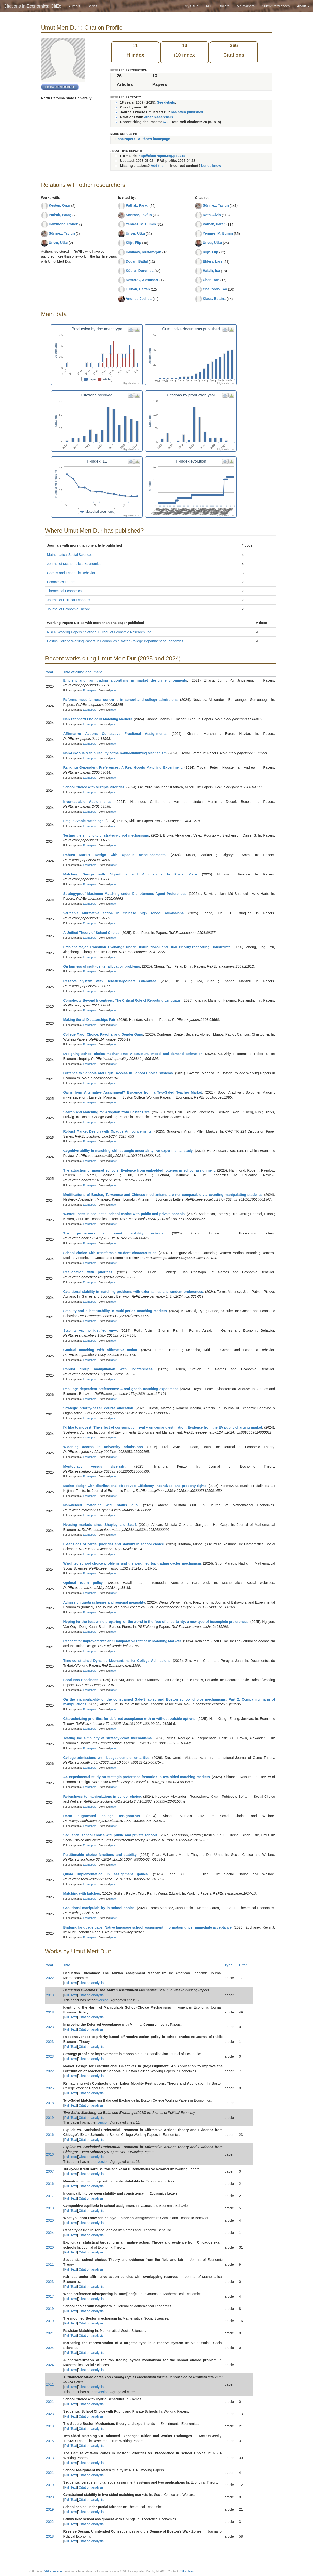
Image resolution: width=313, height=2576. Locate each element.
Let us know (211, 166)
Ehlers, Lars (212, 261)
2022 (50, 1978)
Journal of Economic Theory (68, 609)
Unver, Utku (58, 243)
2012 (50, 2384)
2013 (50, 2458)
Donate (223, 6)
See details (166, 102)
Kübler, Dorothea (139, 271)
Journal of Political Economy (68, 600)
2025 (50, 2088)
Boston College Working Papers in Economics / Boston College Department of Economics (115, 641)
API (208, 6)
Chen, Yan (211, 280)
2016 (50, 2135)
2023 (50, 2027)
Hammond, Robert (63, 224)
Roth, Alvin (212, 215)
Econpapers (89, 690)
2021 (50, 2264)
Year (52, 672)
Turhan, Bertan (138, 289)
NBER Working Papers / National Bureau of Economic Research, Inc (99, 632)
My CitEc (191, 6)
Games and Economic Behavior (71, 573)
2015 (50, 2441)
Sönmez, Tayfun (62, 233)
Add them (159, 166)
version (103, 2000)
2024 (50, 2233)
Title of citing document (84, 672)
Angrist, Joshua (139, 298)
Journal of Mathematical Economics (74, 564)
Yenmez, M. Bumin (141, 224)
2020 (50, 2220)
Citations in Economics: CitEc (32, 6)
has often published (187, 112)
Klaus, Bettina (214, 298)
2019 (50, 2118)
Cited (245, 1965)
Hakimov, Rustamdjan (143, 252)
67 (165, 122)
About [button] (303, 6)
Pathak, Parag (60, 215)
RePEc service (52, 2571)
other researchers (158, 117)
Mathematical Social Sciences (70, 555)
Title (69, 1965)
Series (92, 6)
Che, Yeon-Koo (215, 289)
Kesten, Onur (59, 205)
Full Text (70, 1983)
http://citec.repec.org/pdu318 (161, 156)
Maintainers (246, 6)
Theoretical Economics (64, 591)
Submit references (276, 6)
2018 (50, 1995)
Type (231, 1965)
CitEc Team (186, 2571)
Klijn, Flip (133, 243)
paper (113, 690)
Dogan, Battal (137, 261)
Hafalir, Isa (211, 271)
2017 (50, 2196)
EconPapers (125, 139)
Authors (74, 6)
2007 (50, 2171)
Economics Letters (61, 582)
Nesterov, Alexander (142, 280)
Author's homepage (154, 139)
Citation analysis (91, 1983)
